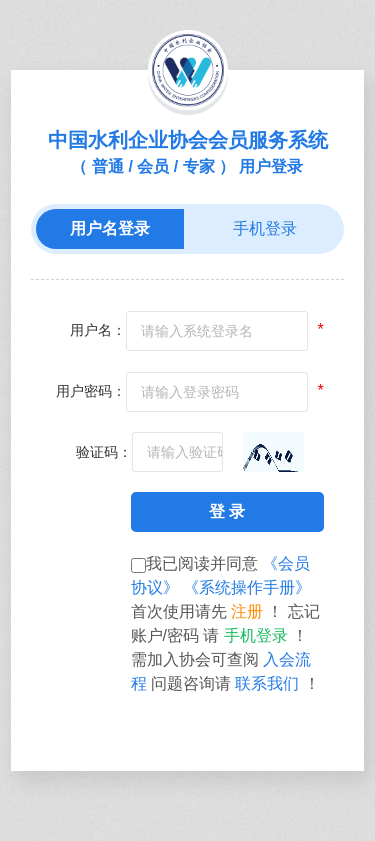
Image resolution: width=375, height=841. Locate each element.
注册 (249, 611)
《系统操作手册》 (247, 587)
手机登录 (258, 635)
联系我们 (269, 683)
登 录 (227, 511)
